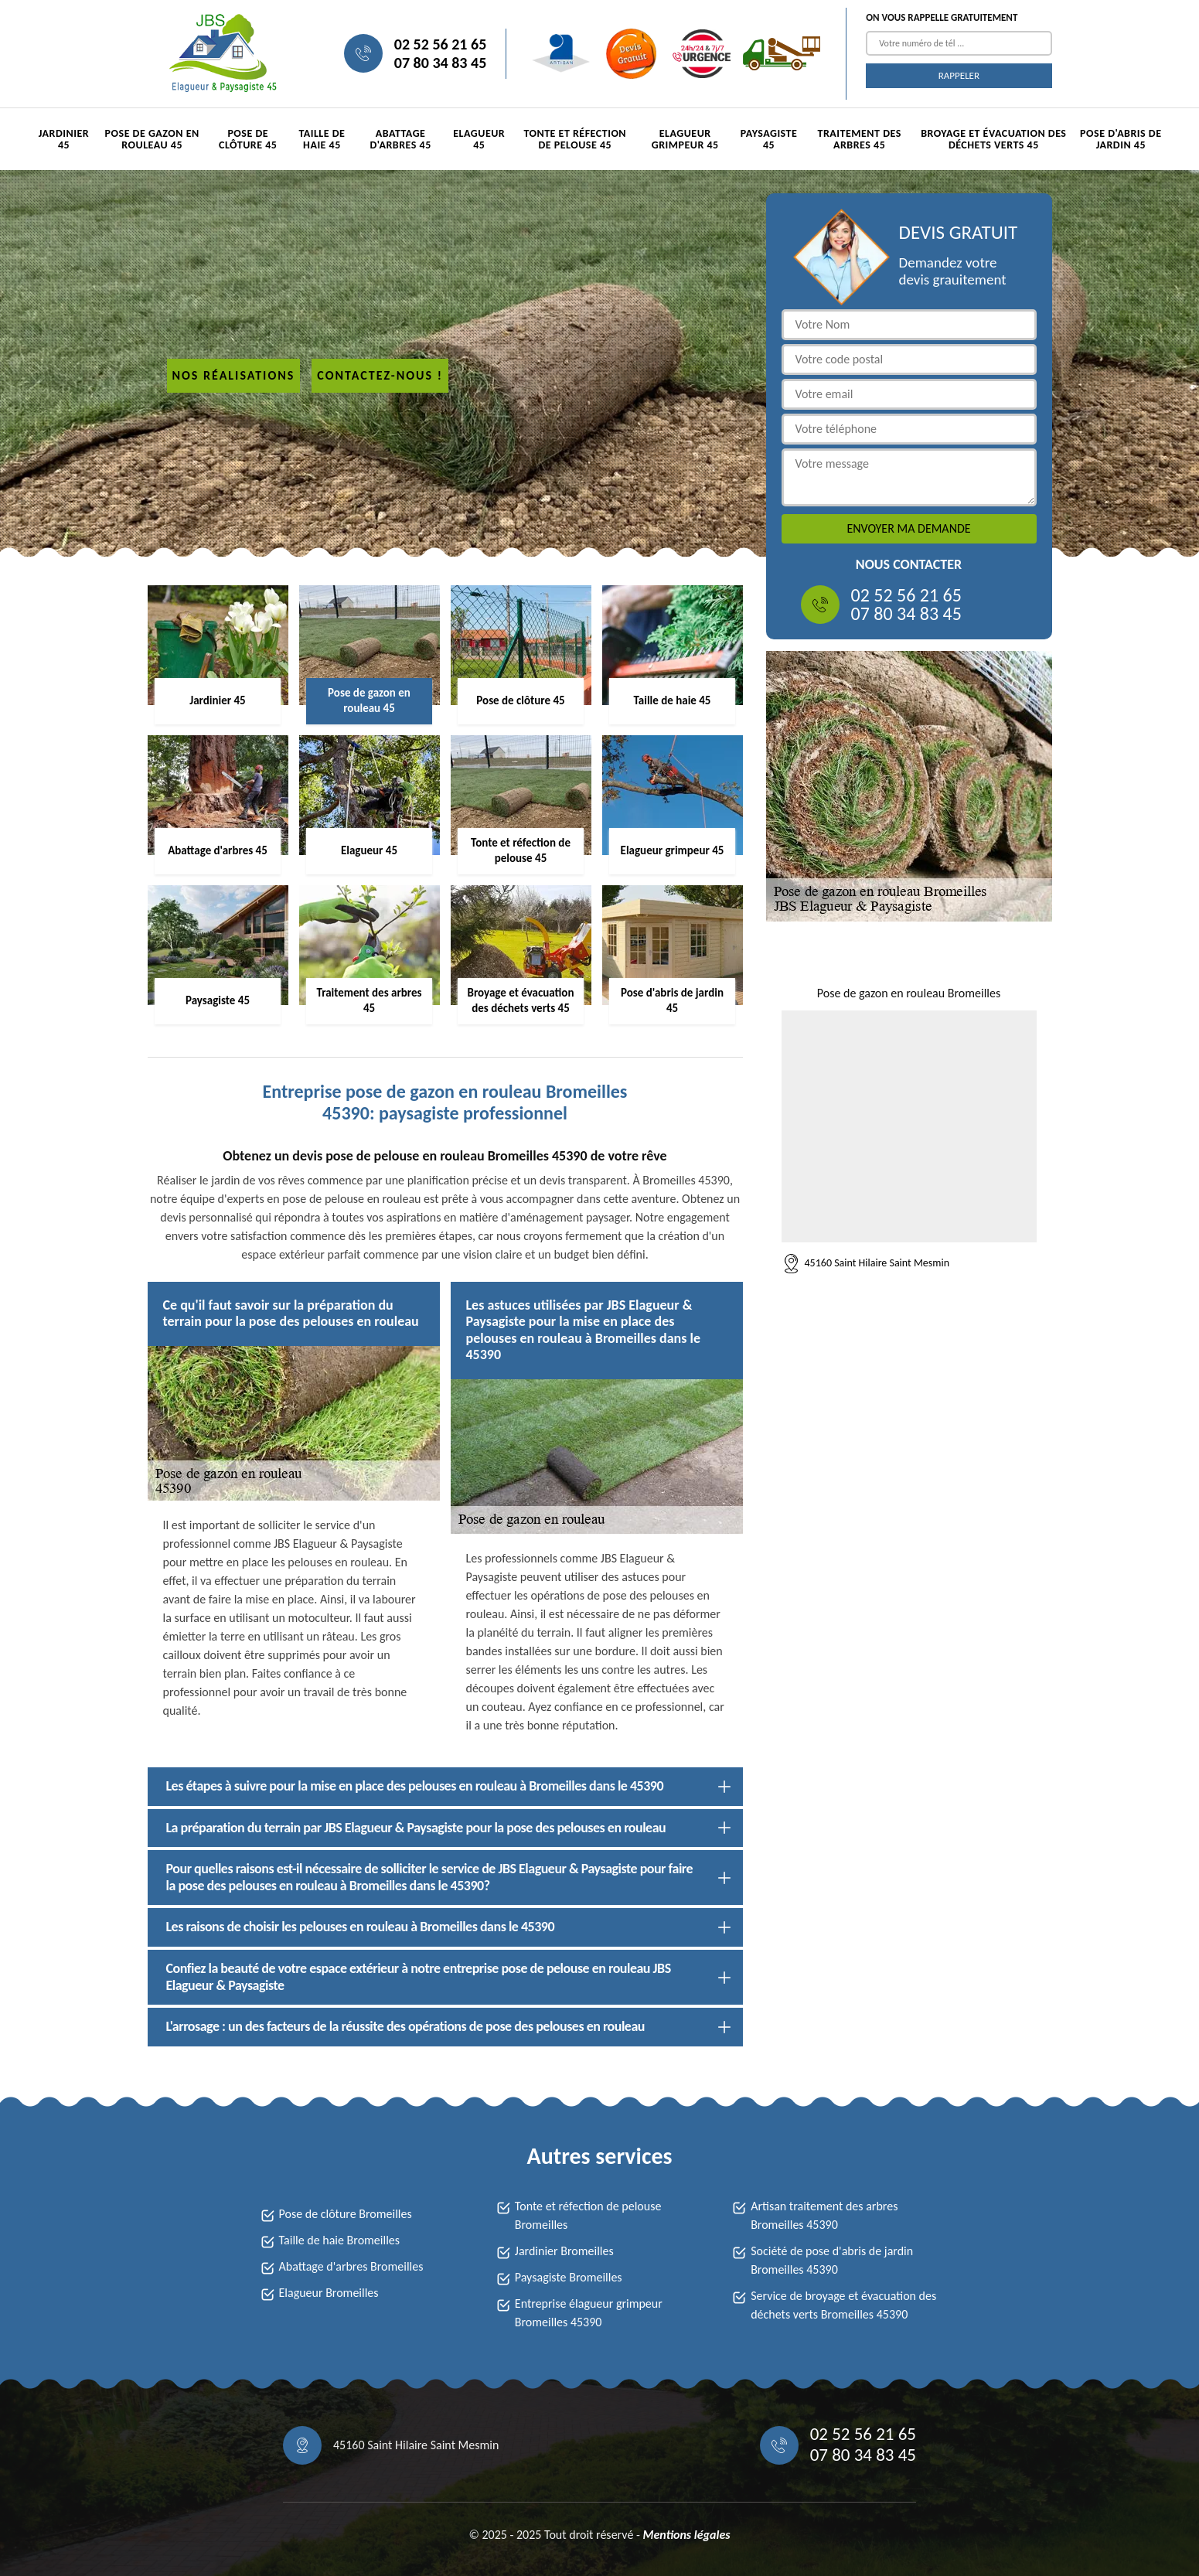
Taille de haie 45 (321, 139)
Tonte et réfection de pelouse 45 (574, 139)
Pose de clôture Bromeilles (345, 2213)
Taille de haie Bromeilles (339, 2240)
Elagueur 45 (479, 139)
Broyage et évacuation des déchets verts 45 (993, 139)
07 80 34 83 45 (440, 62)
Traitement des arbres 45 (859, 139)
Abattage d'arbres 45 (400, 139)
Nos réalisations (233, 375)
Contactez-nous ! (380, 375)
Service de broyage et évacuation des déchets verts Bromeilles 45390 (843, 2305)
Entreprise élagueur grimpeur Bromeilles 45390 (589, 2312)
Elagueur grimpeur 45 (685, 139)
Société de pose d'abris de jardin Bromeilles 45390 (832, 2260)
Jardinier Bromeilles (564, 2251)
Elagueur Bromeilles (329, 2292)
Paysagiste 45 (769, 139)
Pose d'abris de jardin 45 (1120, 139)
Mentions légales (686, 2534)
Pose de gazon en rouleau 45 (152, 139)
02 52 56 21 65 (440, 44)
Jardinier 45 (64, 139)
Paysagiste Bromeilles (568, 2277)
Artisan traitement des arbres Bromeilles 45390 (824, 2215)
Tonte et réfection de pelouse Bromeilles (588, 2215)
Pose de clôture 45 (248, 139)
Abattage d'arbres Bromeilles (351, 2266)
